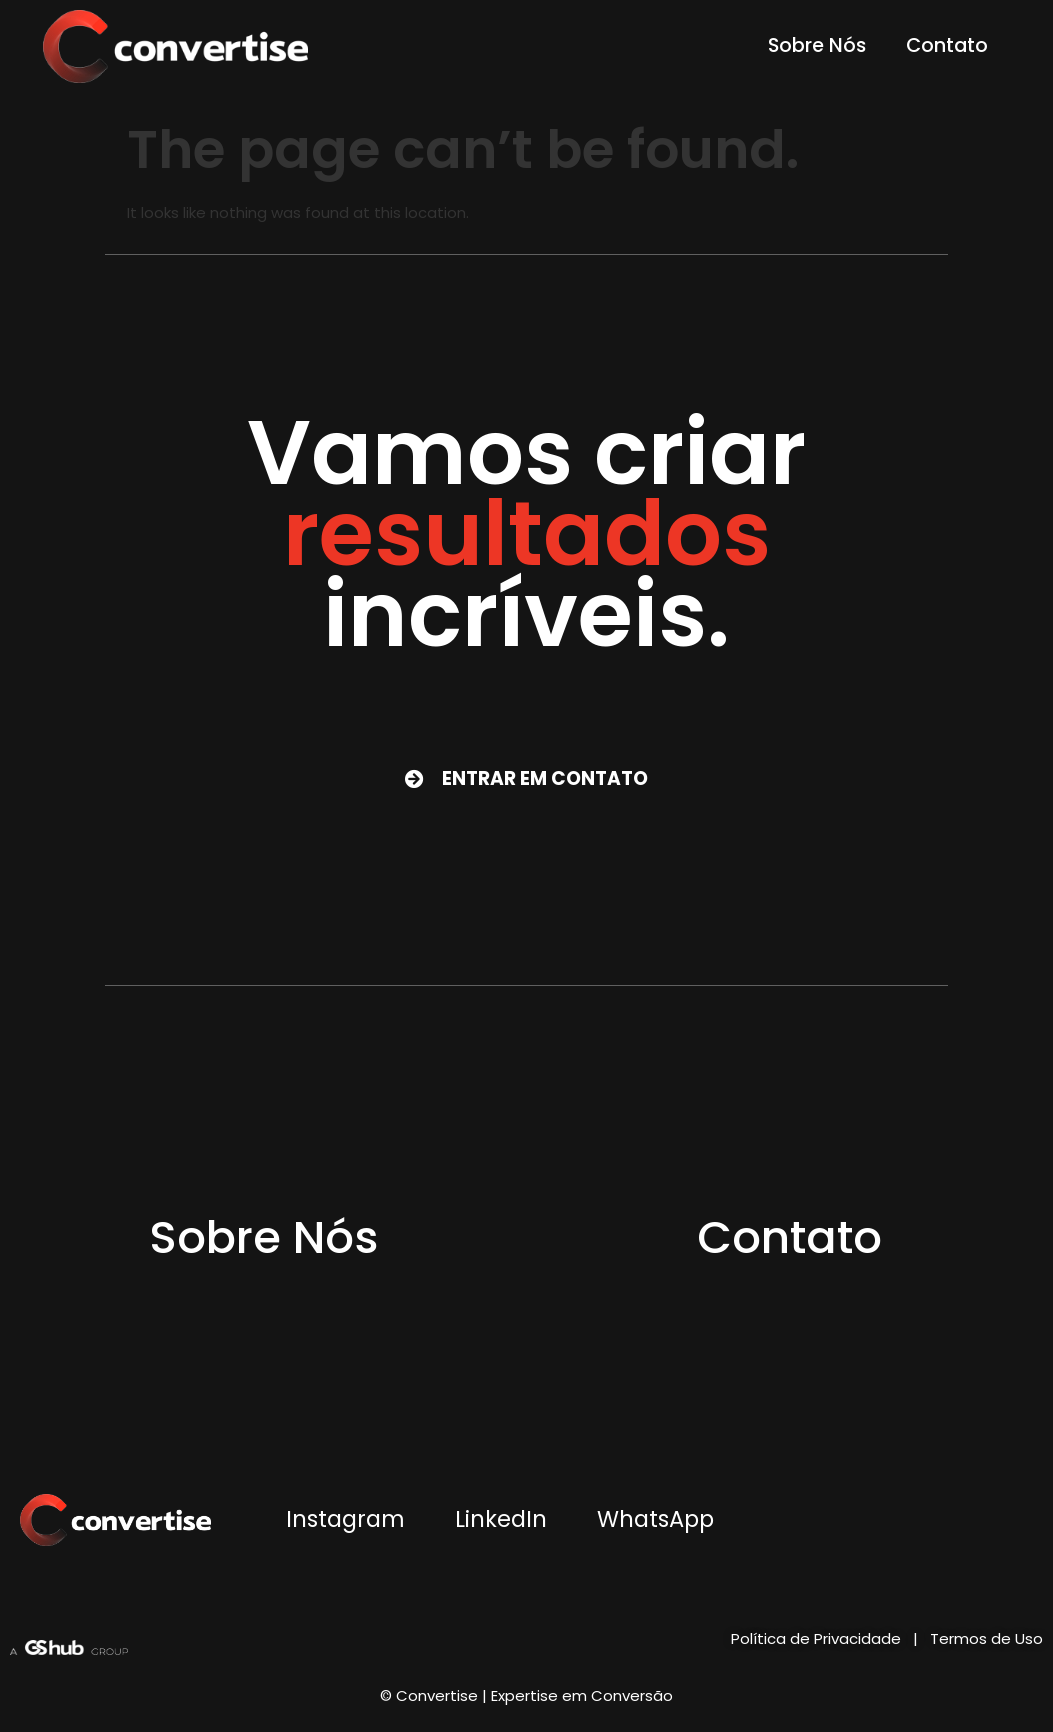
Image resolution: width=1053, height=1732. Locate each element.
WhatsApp (655, 1519)
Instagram (345, 1519)
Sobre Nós (817, 45)
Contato (947, 45)
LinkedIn (501, 1519)
